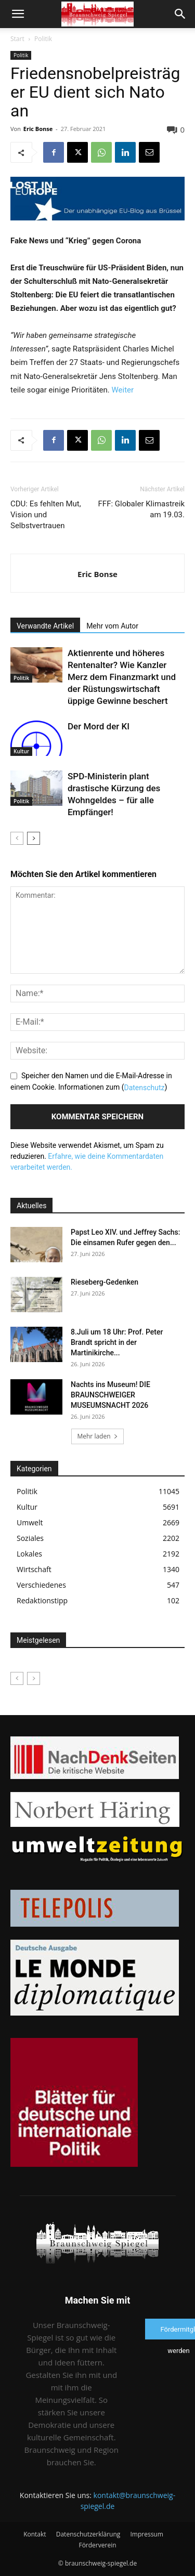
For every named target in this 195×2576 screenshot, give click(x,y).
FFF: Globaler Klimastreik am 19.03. (141, 509)
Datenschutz (144, 1087)
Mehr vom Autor (112, 626)
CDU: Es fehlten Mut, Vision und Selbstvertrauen (45, 514)
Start (17, 38)
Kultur (21, 751)
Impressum (146, 2534)
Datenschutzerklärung (88, 2534)
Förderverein (97, 2545)
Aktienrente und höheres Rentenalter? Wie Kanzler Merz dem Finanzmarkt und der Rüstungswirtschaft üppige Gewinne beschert (122, 677)
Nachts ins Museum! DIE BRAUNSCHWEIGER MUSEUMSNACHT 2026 (110, 1394)
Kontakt (34, 2534)
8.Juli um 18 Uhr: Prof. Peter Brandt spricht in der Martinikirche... (117, 1342)
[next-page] (33, 838)
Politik (43, 38)
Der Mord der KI (98, 726)
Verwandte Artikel (45, 626)
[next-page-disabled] (33, 1678)
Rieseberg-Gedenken (104, 1282)
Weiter (123, 390)
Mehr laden (97, 1436)
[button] (17, 14)
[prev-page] (16, 838)
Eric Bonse (38, 129)
